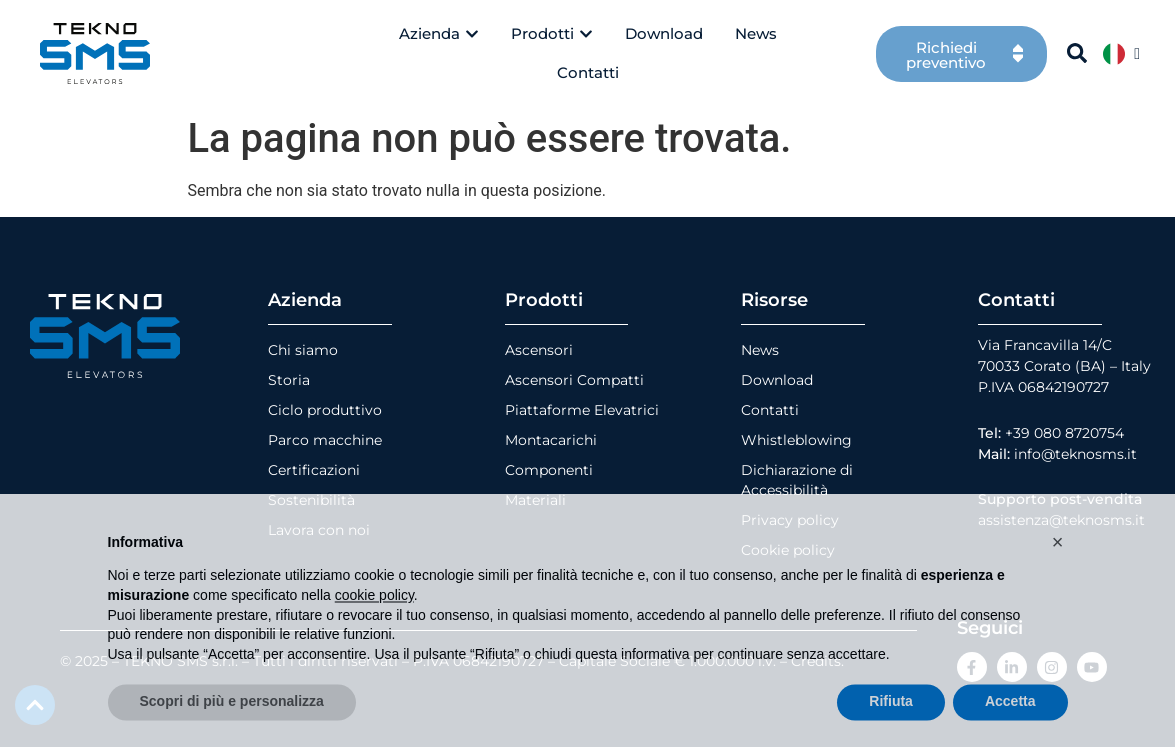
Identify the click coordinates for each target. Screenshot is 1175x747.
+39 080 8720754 (1064, 433)
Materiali (535, 500)
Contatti (770, 410)
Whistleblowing (796, 440)
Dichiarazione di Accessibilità (797, 480)
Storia (289, 380)
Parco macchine (325, 440)
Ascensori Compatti (574, 380)
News (760, 350)
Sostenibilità (311, 500)
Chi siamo (303, 350)
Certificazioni (314, 470)
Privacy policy (790, 520)
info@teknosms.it (1075, 454)
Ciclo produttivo (325, 410)
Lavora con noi (319, 530)
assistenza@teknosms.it (1061, 520)
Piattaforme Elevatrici (582, 410)
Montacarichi (551, 440)
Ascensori (539, 350)
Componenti (549, 470)
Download (777, 380)
